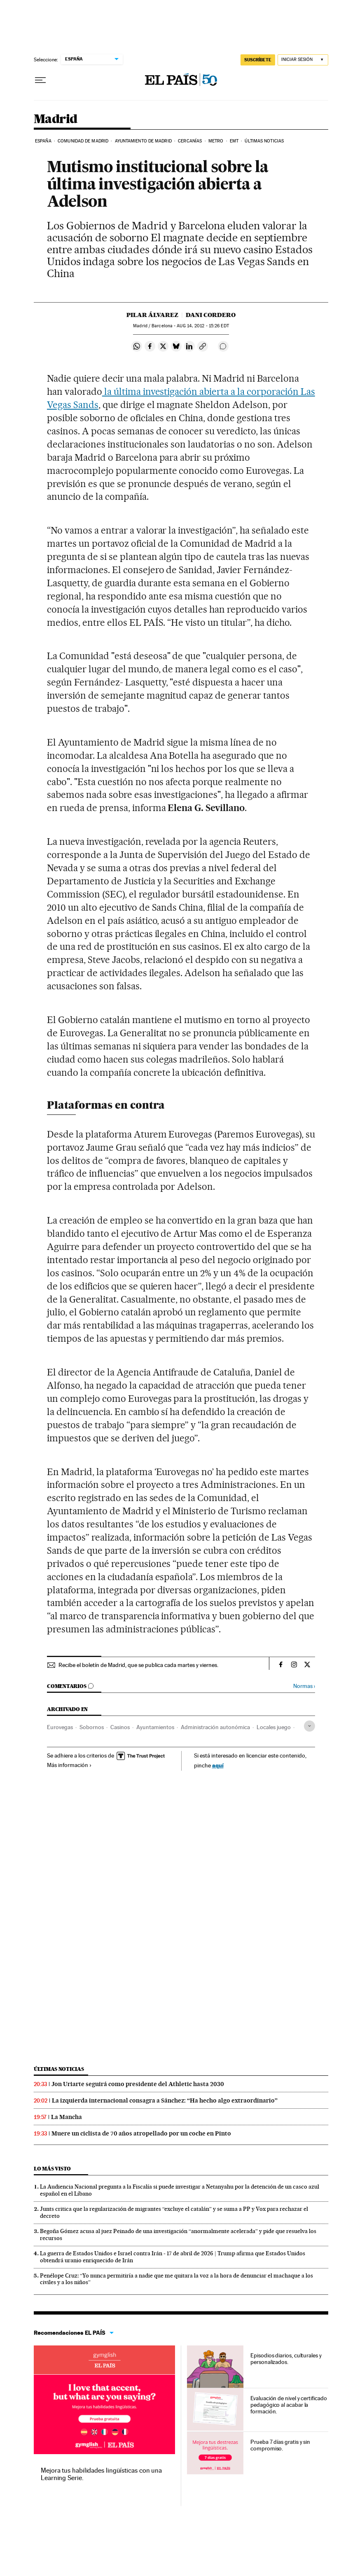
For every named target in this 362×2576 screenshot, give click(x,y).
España (43, 141)
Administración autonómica (215, 1727)
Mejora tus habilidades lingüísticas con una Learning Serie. (101, 2474)
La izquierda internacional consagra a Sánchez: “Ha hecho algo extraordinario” (165, 2100)
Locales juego (274, 1727)
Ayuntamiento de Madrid (143, 141)
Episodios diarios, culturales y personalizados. (286, 2358)
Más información (69, 1765)
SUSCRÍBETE (257, 60)
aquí (218, 1765)
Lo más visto (52, 2169)
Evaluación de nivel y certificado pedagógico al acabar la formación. (288, 2405)
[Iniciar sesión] (303, 59)
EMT (234, 141)
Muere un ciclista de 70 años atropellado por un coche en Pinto (141, 2133)
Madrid (55, 119)
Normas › (304, 1686)
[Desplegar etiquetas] (309, 1726)
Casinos (120, 1727)
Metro (216, 141)
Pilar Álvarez (152, 315)
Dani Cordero (211, 315)
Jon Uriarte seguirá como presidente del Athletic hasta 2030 (137, 2084)
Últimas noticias (264, 141)
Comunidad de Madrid (83, 141)
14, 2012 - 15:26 (203, 326)
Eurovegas (60, 1727)
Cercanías (190, 141)
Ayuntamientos (155, 1727)
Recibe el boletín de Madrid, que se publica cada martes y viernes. (138, 1665)
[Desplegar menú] (40, 80)
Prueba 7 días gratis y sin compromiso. (280, 2445)
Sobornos (91, 1727)
